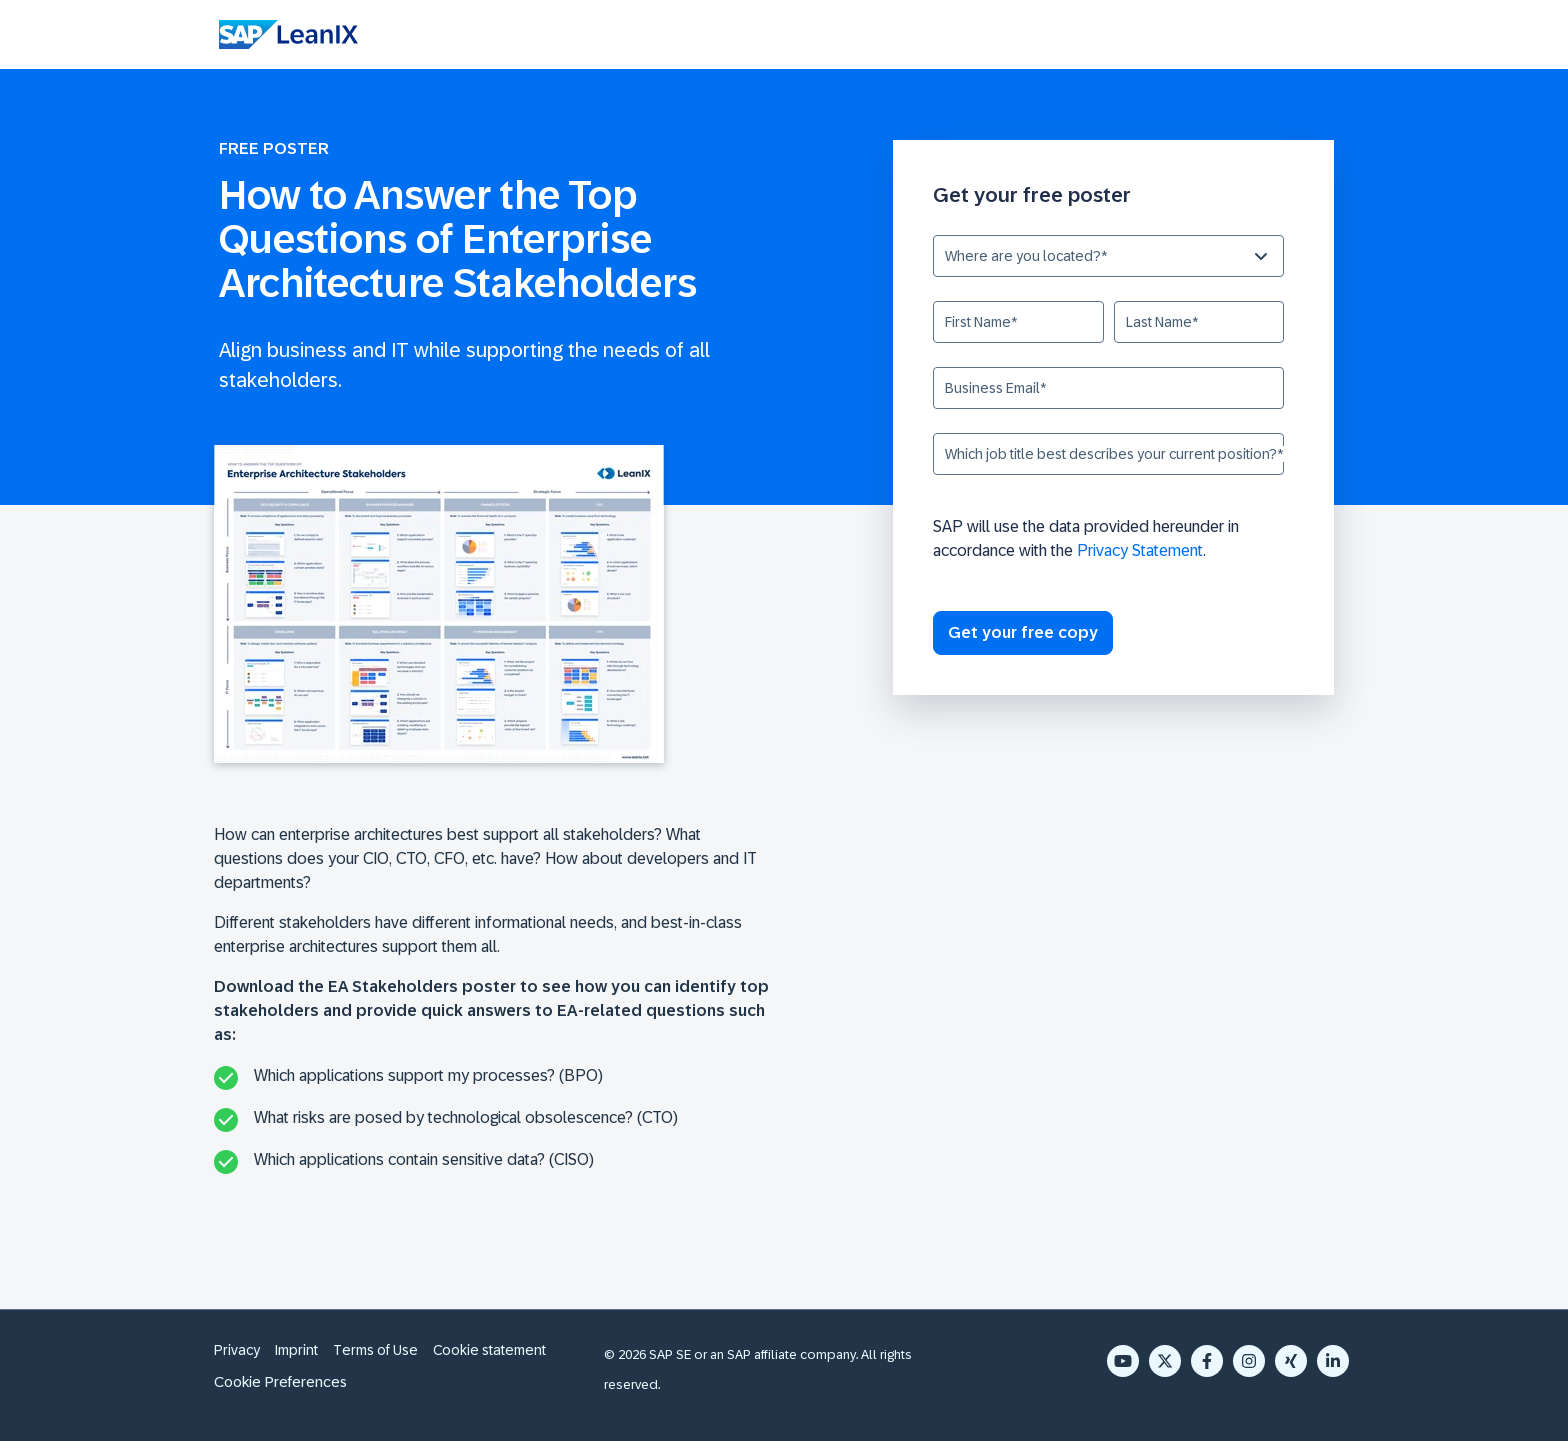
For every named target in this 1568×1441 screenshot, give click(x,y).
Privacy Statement (1140, 550)
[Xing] (1291, 1361)
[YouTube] (1123, 1361)
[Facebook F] (1207, 1361)
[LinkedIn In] (1333, 1361)
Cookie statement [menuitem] (489, 1350)
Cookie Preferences (280, 1381)
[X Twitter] (1165, 1361)
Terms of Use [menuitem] (375, 1350)
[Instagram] (1249, 1361)
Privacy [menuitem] (237, 1350)
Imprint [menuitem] (296, 1350)
